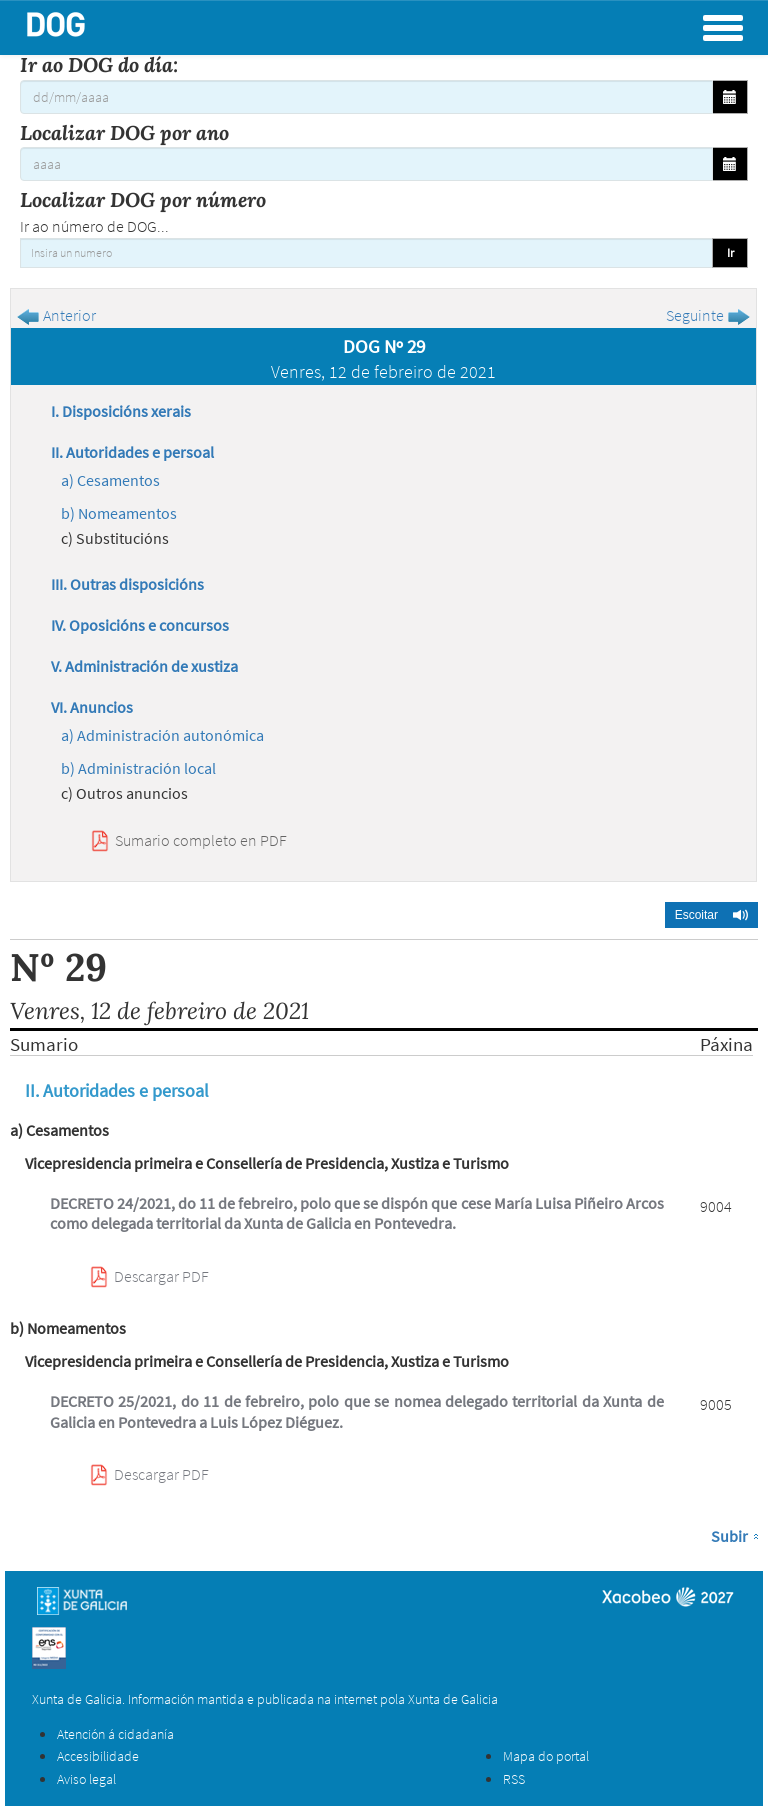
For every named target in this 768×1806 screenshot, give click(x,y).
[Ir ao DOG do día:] (366, 97)
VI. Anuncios (92, 707)
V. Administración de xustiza (144, 666)
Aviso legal (86, 1779)
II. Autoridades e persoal (132, 452)
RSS (514, 1779)
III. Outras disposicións (127, 584)
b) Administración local (138, 768)
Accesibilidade (98, 1756)
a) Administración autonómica (162, 735)
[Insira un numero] (366, 253)
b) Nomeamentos (119, 513)
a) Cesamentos (110, 480)
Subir (729, 1536)
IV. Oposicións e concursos (140, 625)
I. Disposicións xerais (121, 411)
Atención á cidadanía (115, 1734)
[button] (711, 915)
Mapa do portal (546, 1756)
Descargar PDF (161, 1276)
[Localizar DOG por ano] (366, 164)
